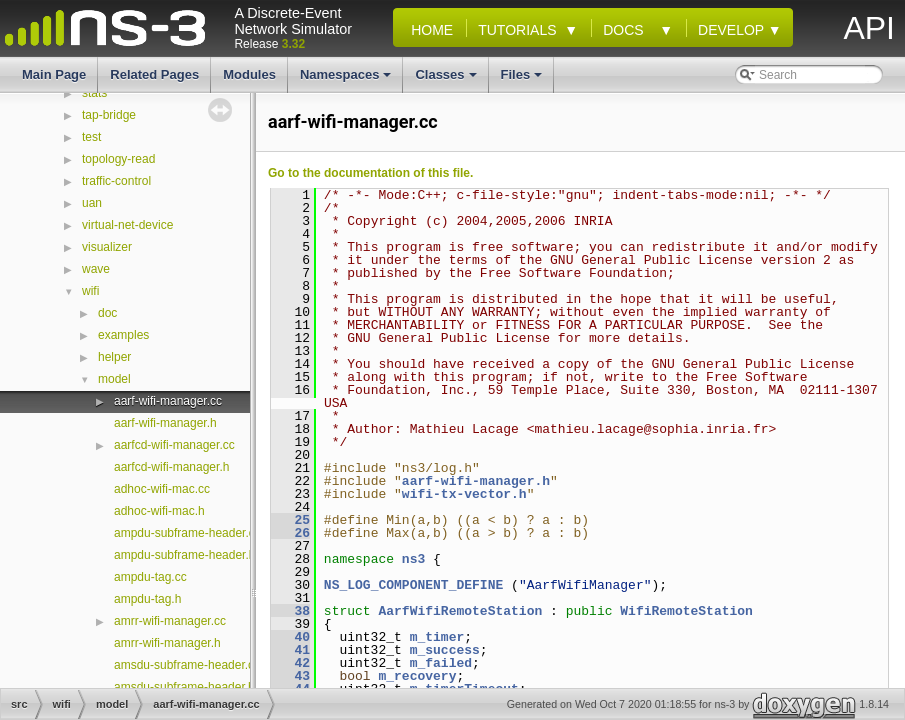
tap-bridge (109, 115)
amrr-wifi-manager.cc (170, 621)
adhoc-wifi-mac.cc (162, 489)
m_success (445, 650)
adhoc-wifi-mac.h (159, 511)
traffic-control (116, 181)
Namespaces (347, 80)
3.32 (293, 44)
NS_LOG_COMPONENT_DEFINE (413, 585)
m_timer (437, 637)
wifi (90, 291)
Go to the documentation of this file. (370, 173)
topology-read (118, 159)
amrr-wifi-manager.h (167, 643)
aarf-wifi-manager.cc (168, 401)
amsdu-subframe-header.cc (187, 665)
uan (92, 203)
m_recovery (417, 676)
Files (523, 80)
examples (123, 335)
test (91, 137)
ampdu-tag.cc (150, 577)
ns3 (413, 559)
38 (290, 611)
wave (96, 269)
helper (114, 357)
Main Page (54, 74)
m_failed (441, 663)
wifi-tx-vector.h (464, 494)
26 (290, 533)
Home (428, 30)
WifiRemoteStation (686, 611)
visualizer (107, 247)
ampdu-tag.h (147, 599)
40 (290, 637)
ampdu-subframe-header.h (184, 555)
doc (107, 313)
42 (290, 663)
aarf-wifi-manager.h (165, 423)
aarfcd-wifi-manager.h (171, 467)
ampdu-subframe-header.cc (187, 533)
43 (290, 676)
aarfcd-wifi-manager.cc (174, 445)
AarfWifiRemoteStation (460, 611)
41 (290, 650)
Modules (249, 74)
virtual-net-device (127, 225)
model (114, 379)
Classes (447, 80)
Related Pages (154, 74)
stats (94, 93)
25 (290, 520)
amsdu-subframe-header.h (184, 687)
